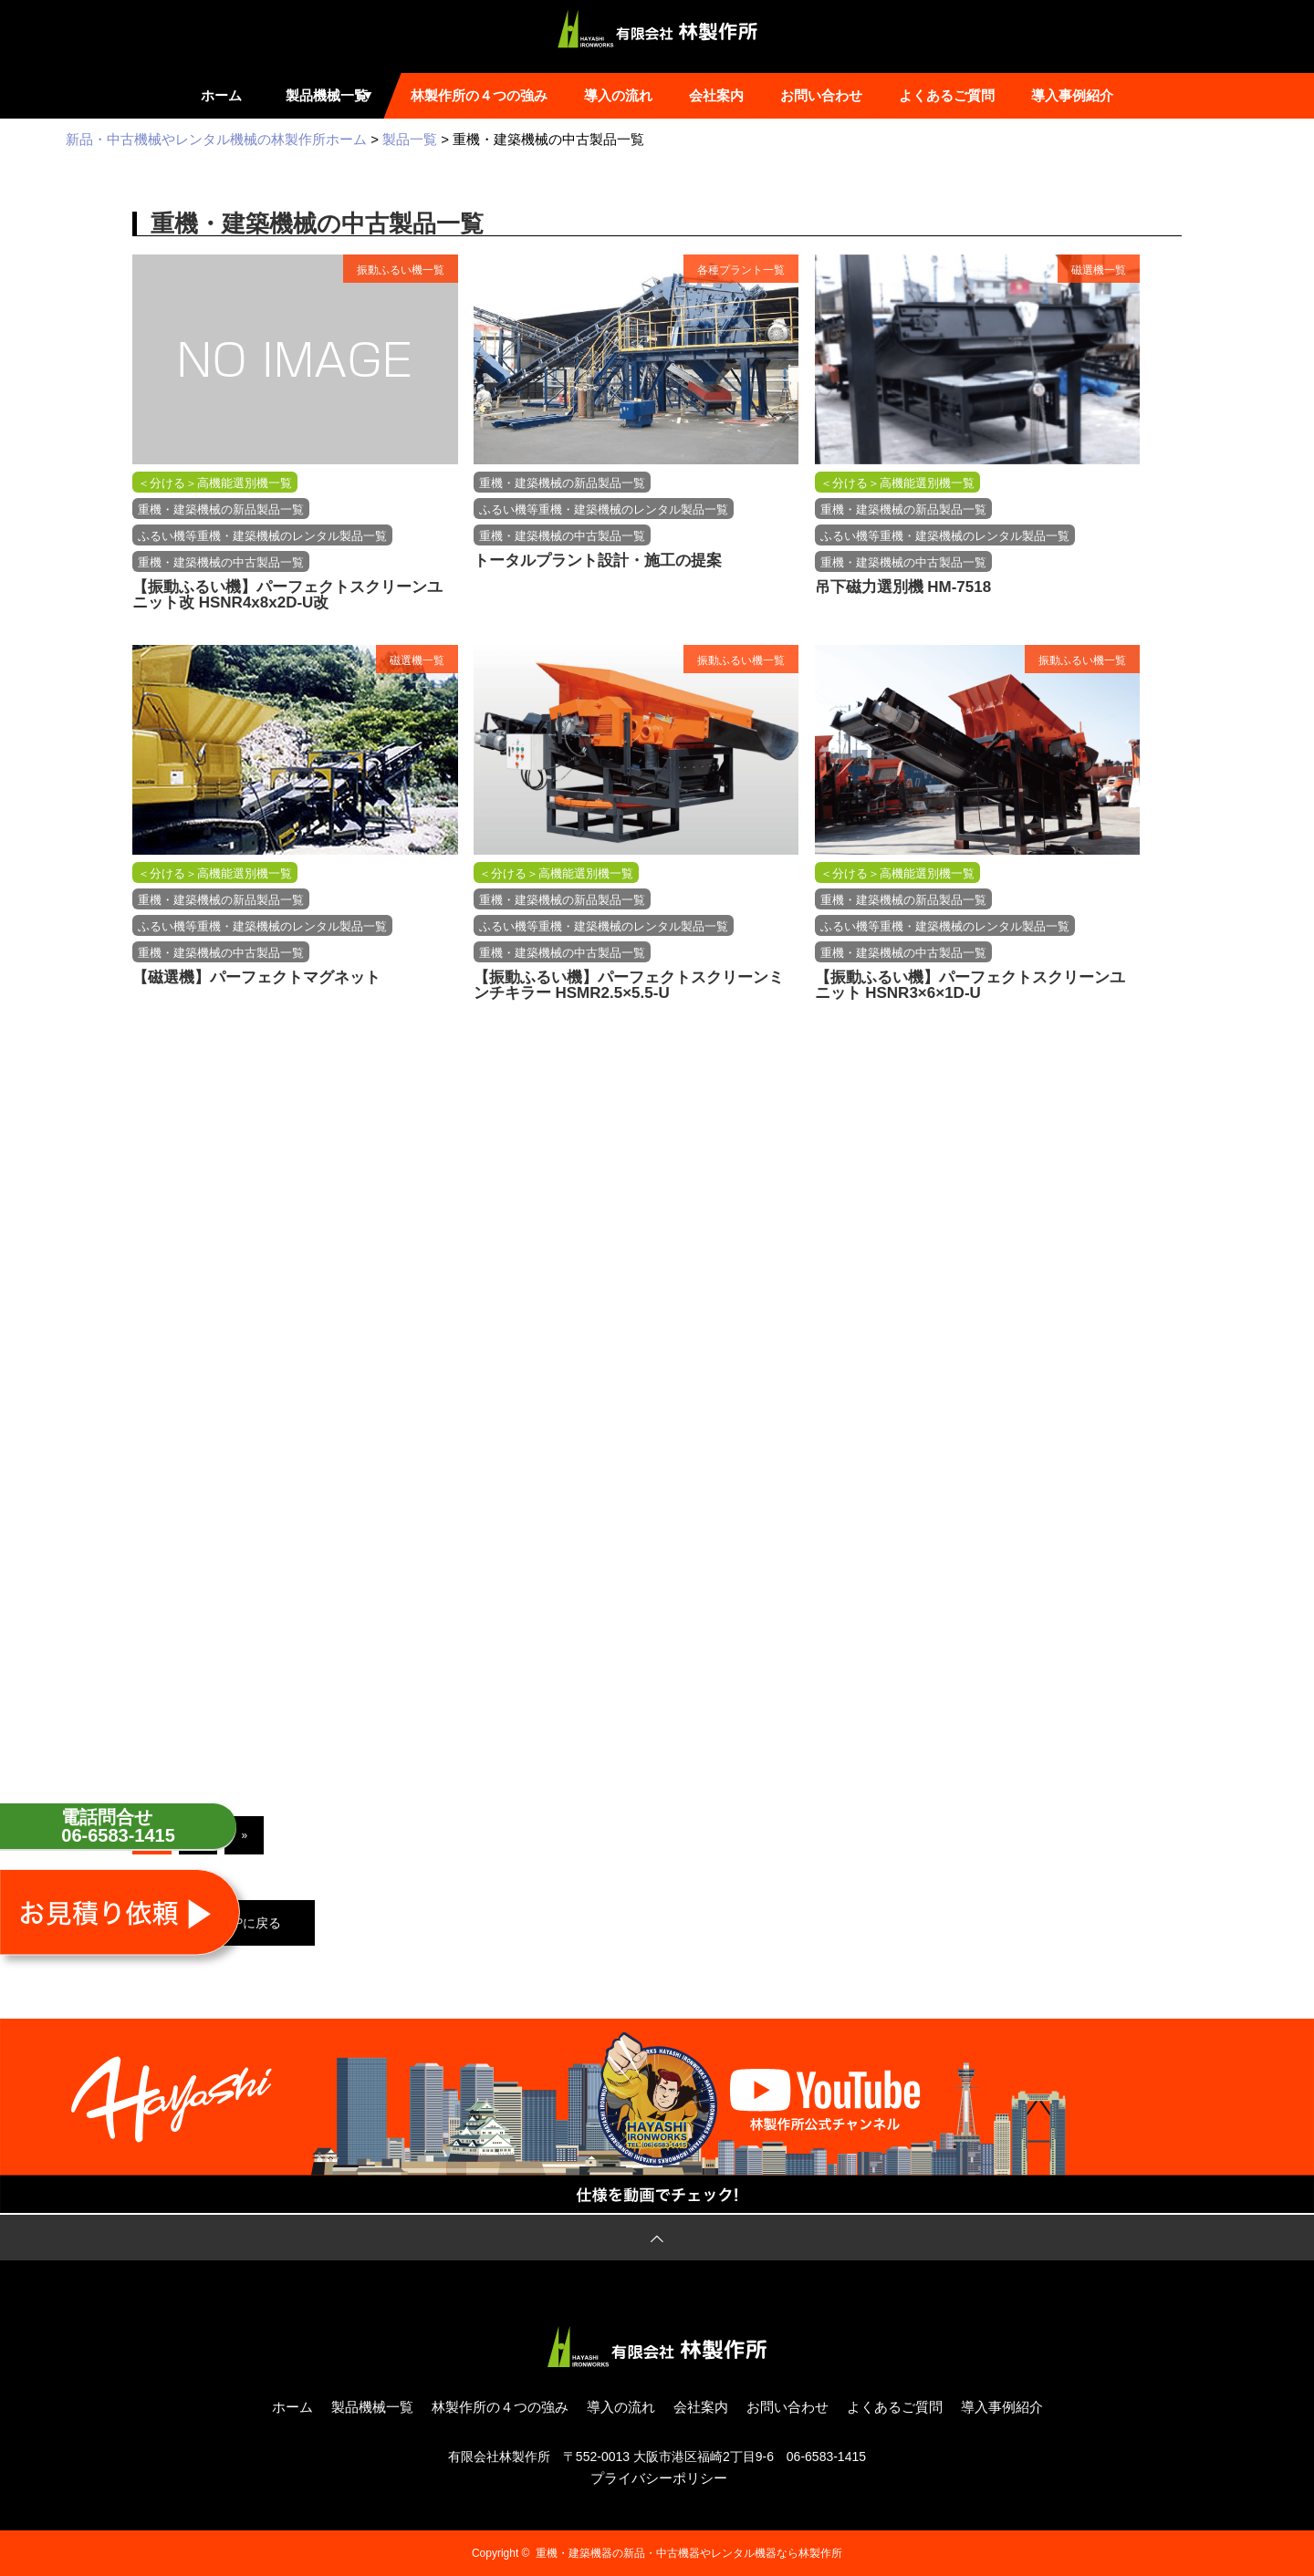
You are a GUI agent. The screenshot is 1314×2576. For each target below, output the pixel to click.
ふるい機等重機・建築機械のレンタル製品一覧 (262, 536)
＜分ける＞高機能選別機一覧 (215, 483)
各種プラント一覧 (741, 270)
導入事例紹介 (1072, 95)
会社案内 (716, 95)
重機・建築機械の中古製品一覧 (221, 562)
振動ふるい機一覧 (400, 270)
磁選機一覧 (1098, 270)
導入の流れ (618, 95)
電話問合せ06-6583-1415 (118, 1826)
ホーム (221, 95)
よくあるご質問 (947, 95)
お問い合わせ (821, 95)
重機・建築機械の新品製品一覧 (221, 509)
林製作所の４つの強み (479, 95)
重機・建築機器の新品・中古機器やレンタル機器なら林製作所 (689, 2553)
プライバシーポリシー (658, 2478)
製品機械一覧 (333, 95)
